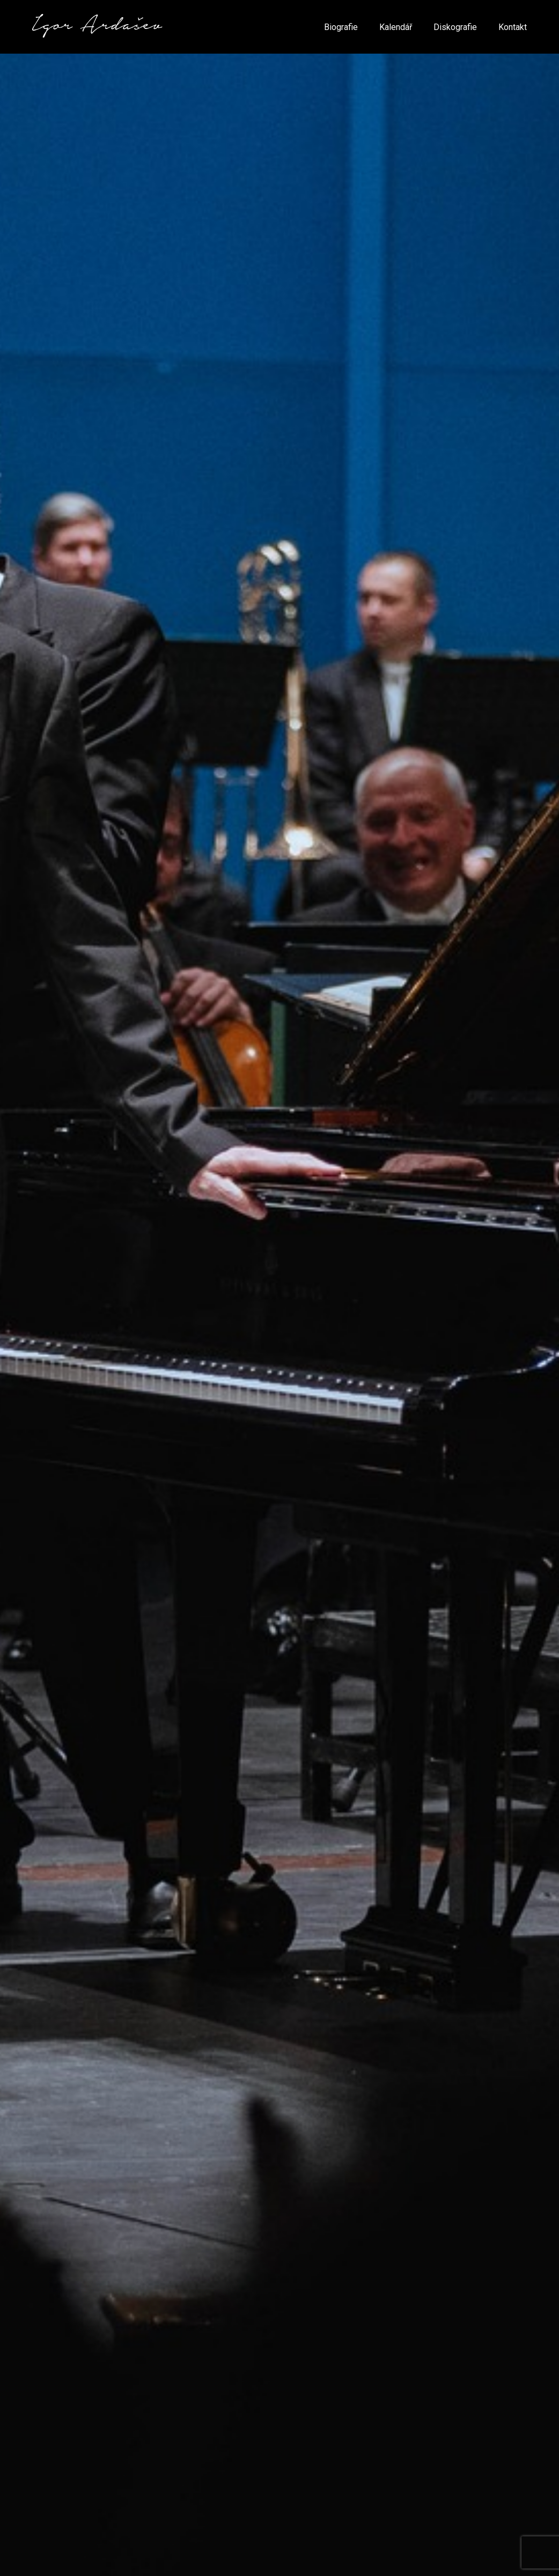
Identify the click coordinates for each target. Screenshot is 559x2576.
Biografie (341, 27)
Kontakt (512, 27)
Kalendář (395, 27)
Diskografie (455, 27)
